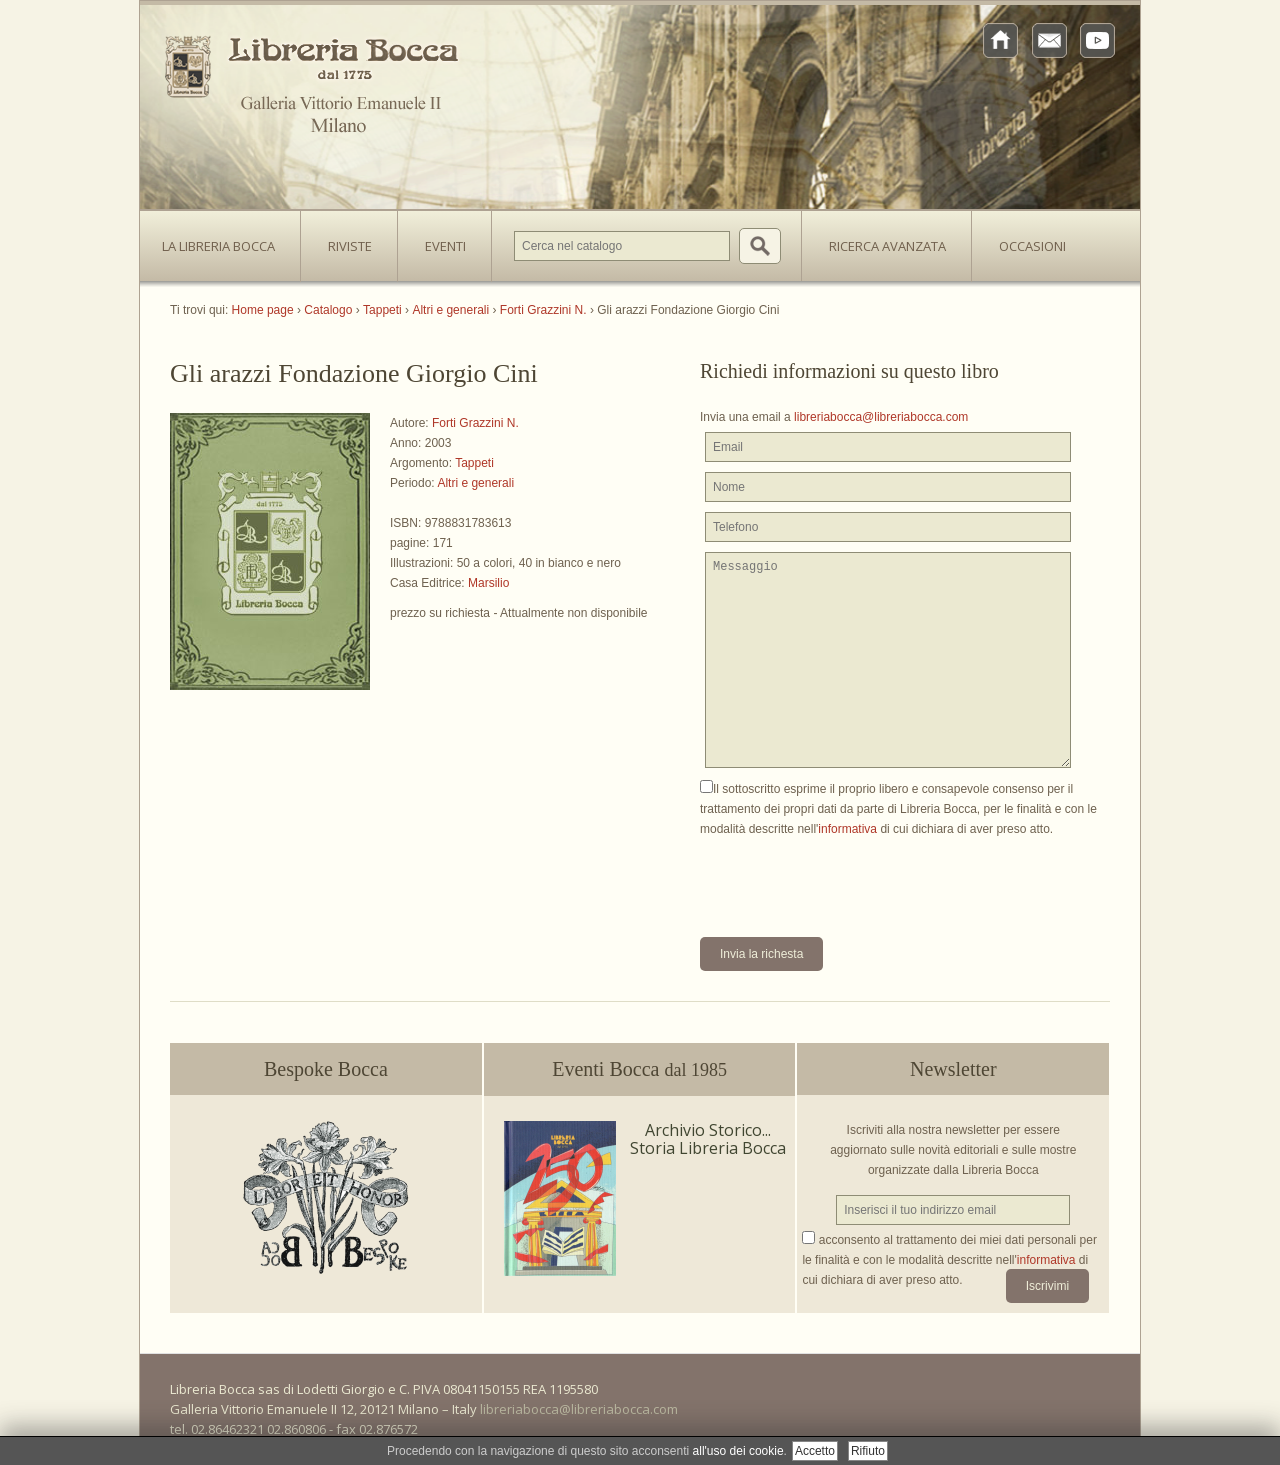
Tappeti (474, 463)
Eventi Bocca (639, 1069)
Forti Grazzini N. (475, 423)
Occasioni (1032, 246)
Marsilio (488, 583)
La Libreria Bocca (226, 240)
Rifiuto (868, 1451)
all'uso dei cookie (738, 1451)
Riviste (345, 240)
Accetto (815, 1451)
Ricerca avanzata (887, 246)
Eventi (445, 246)
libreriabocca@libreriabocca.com (881, 417)
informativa (847, 829)
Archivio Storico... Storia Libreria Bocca (708, 1139)
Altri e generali (475, 483)
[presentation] (852, 878)
